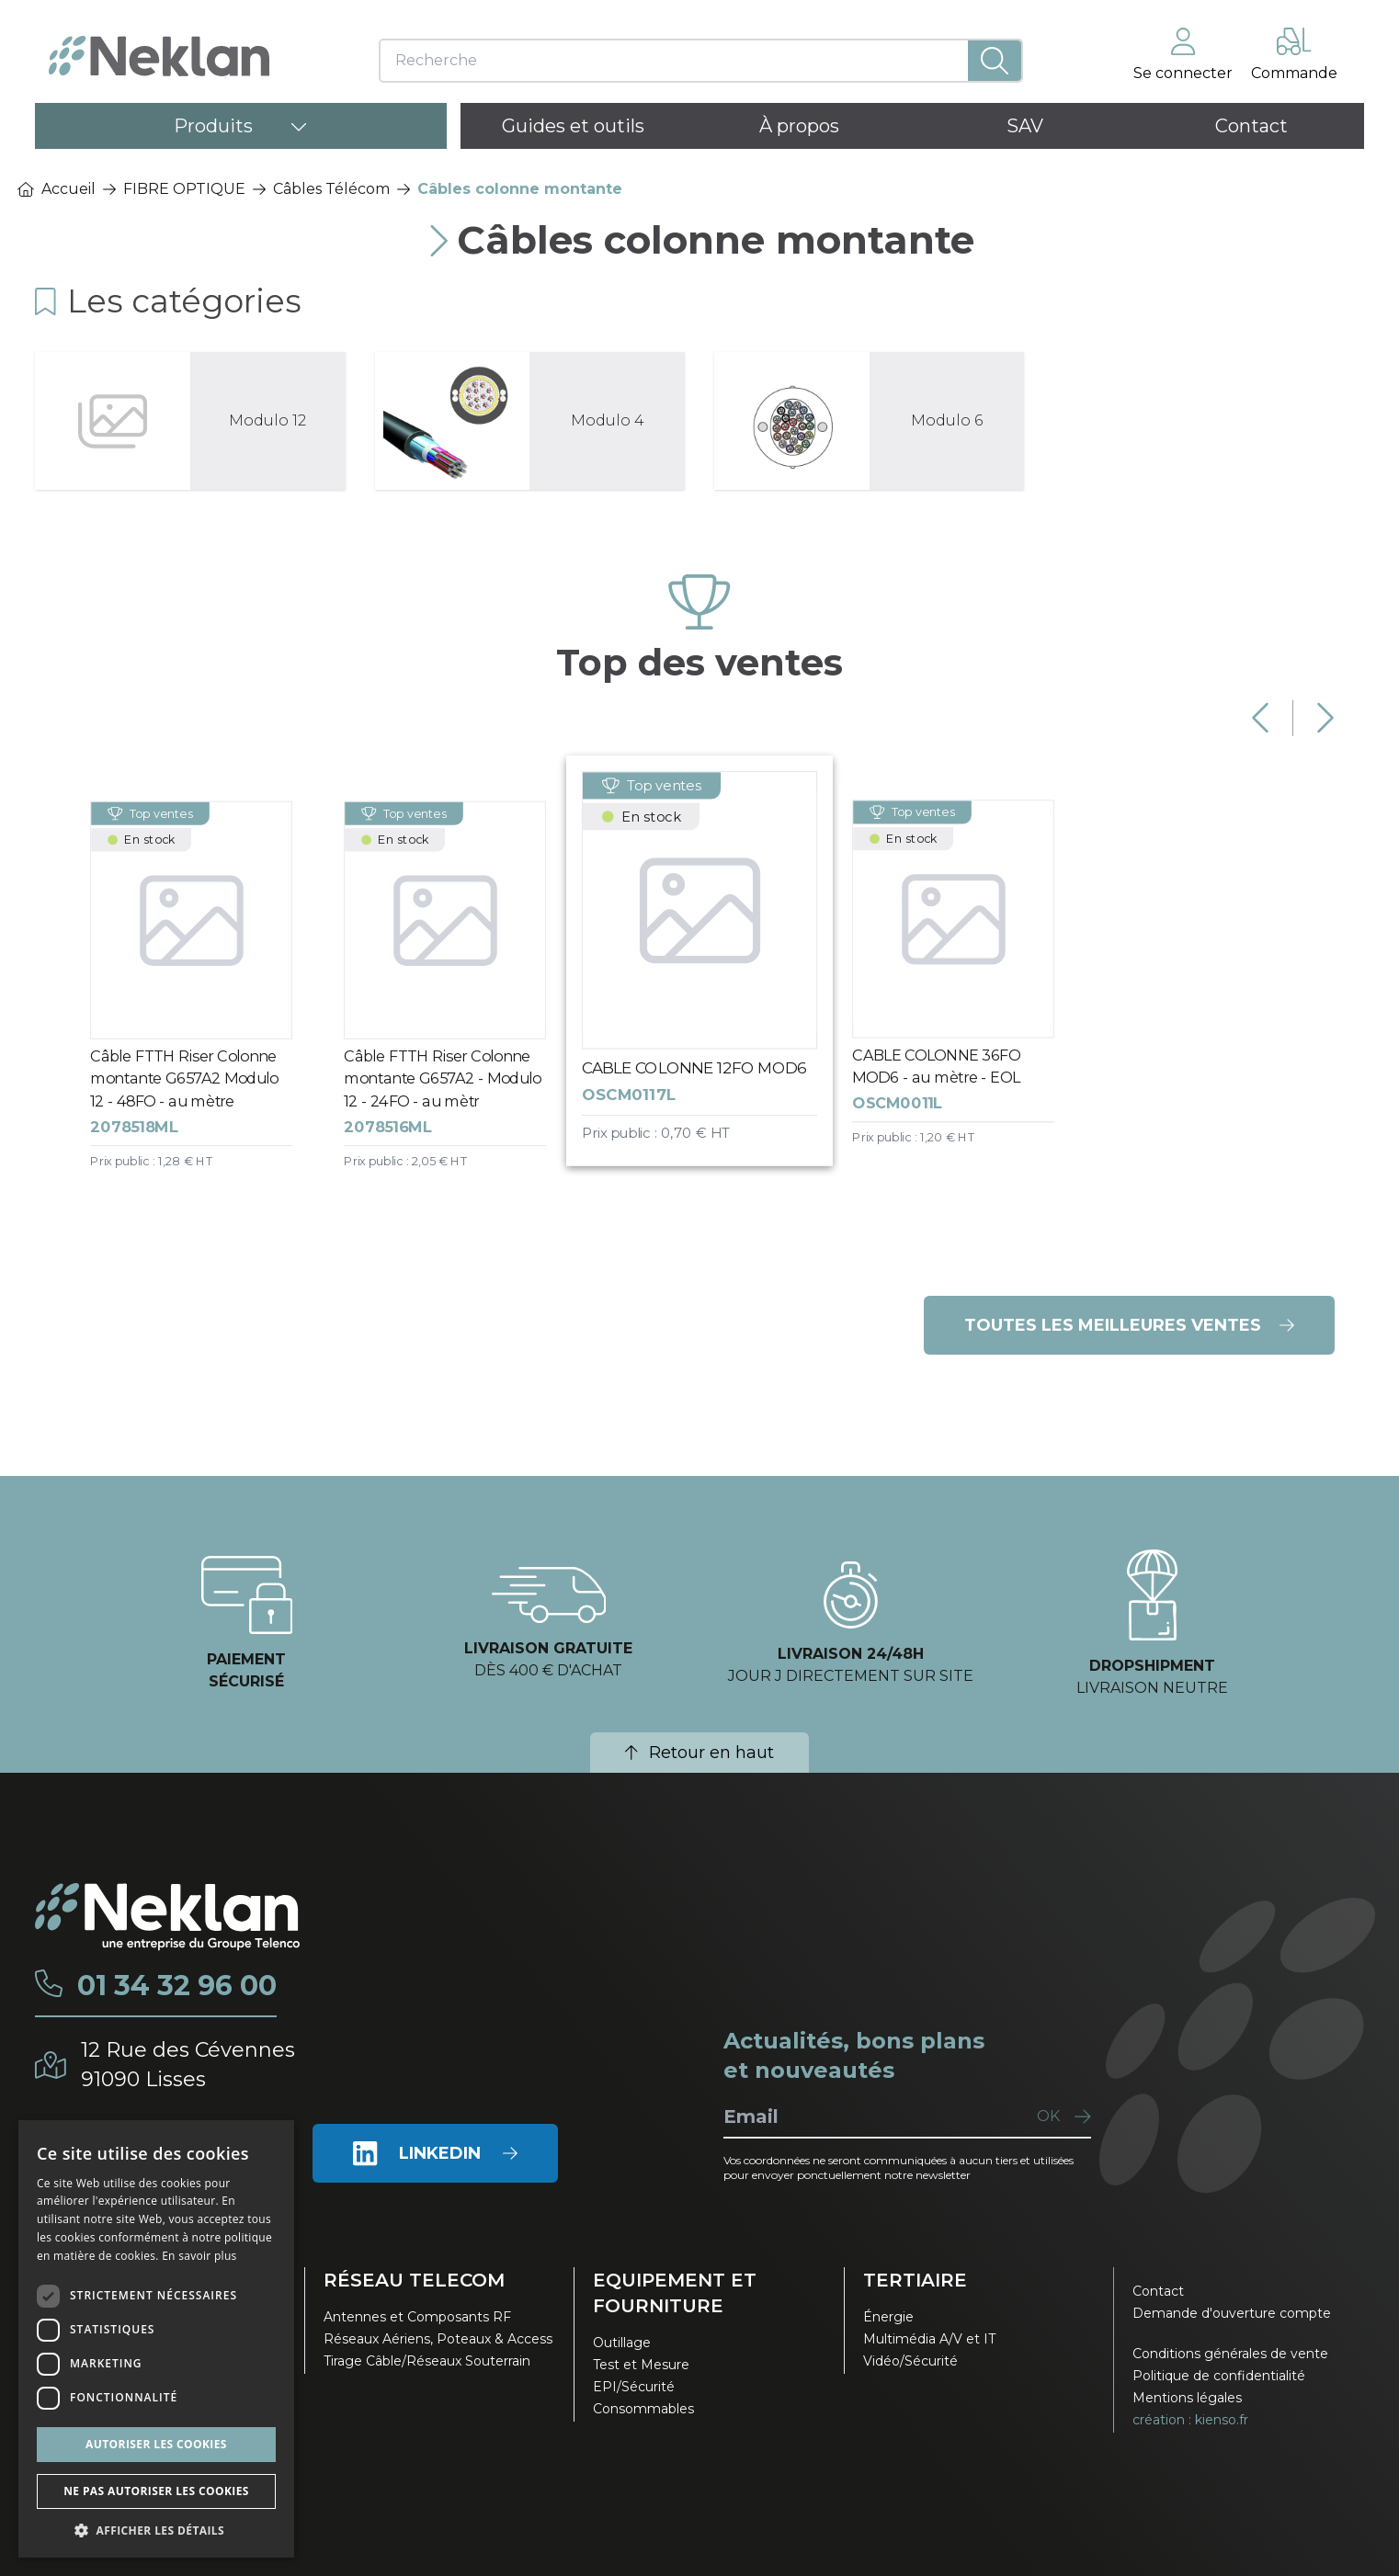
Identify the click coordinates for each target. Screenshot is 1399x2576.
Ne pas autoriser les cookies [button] (156, 2491)
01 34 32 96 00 (177, 1986)
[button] (156, 2530)
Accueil (56, 189)
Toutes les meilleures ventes (1129, 1325)
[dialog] (156, 2339)
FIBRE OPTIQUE (184, 189)
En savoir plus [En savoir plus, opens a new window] (199, 2256)
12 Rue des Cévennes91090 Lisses (188, 2064)
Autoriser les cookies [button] (156, 2444)
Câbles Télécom (331, 189)
